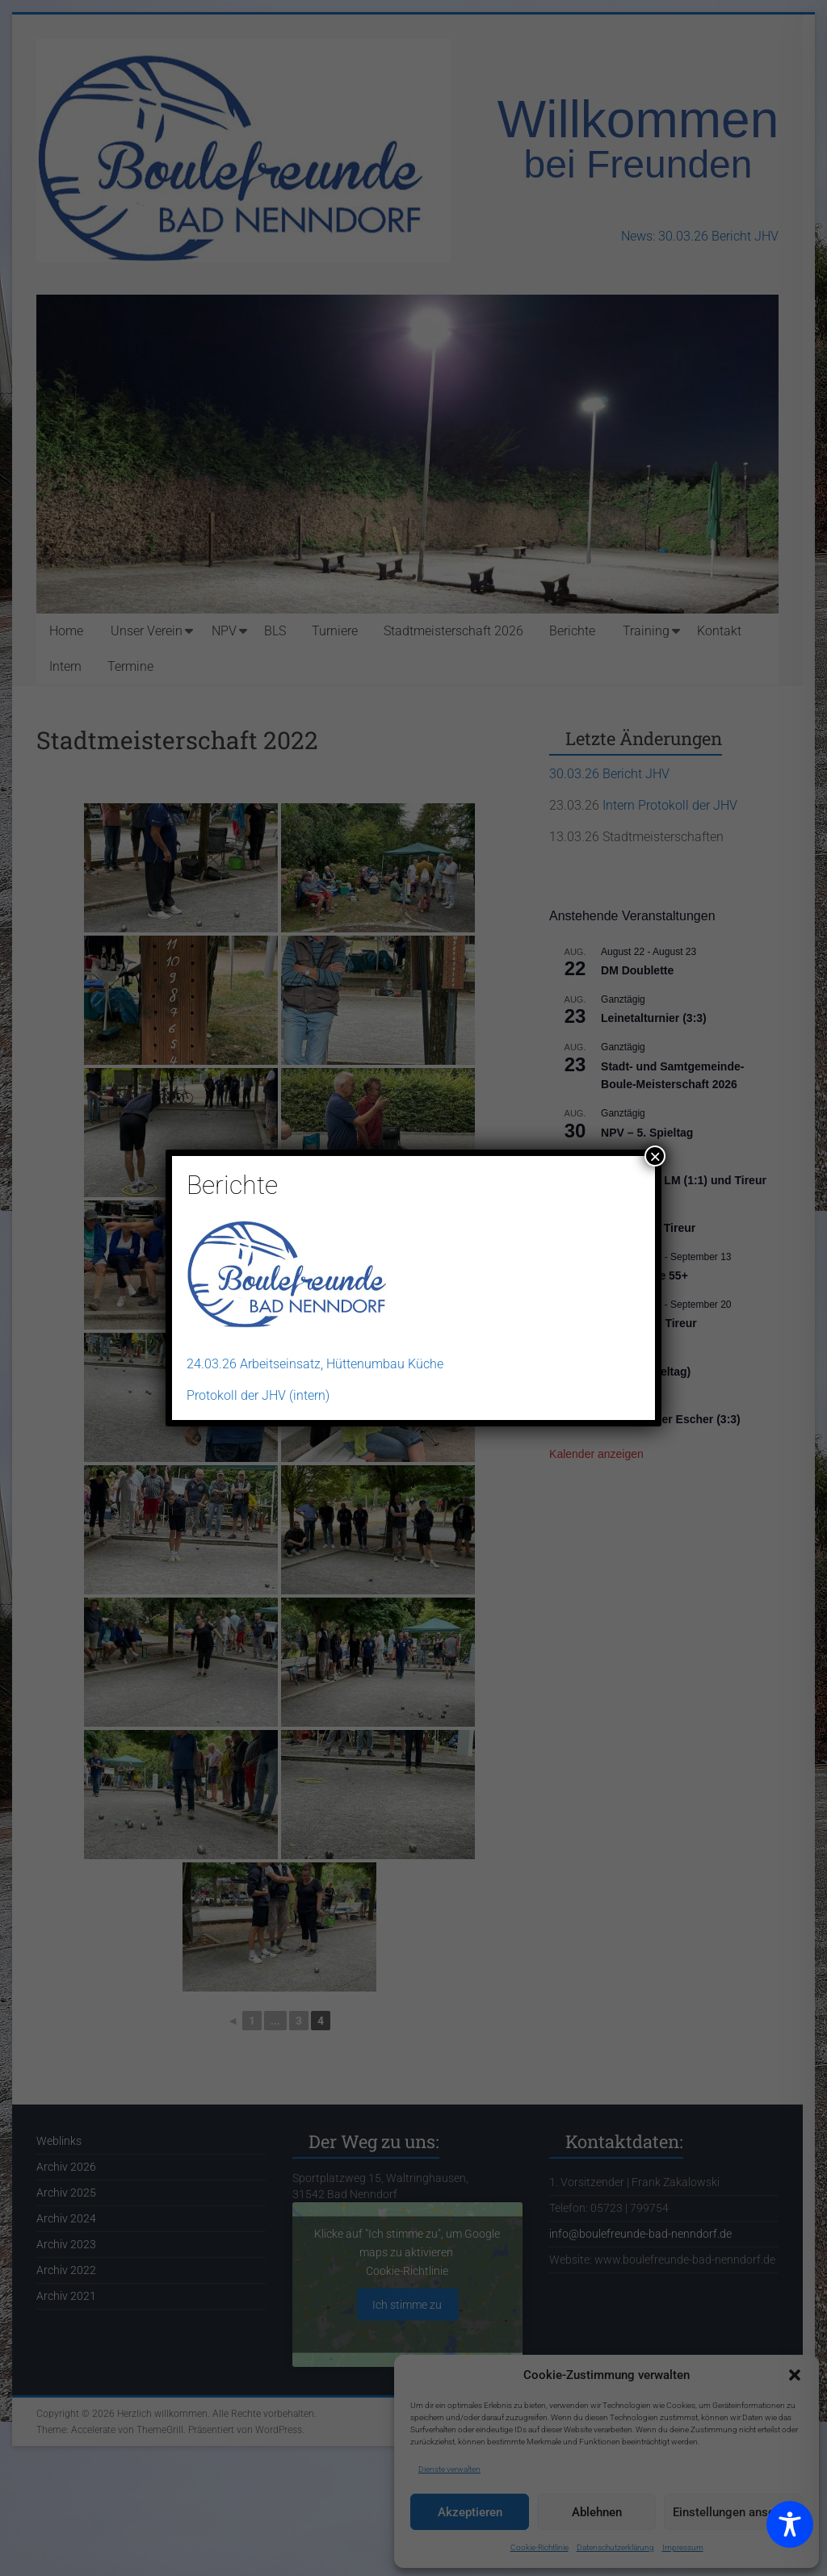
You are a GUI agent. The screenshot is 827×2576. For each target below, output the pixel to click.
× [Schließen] (655, 1156)
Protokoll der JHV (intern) (258, 1395)
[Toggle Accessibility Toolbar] (790, 2531)
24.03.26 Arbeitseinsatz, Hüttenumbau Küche (315, 1364)
